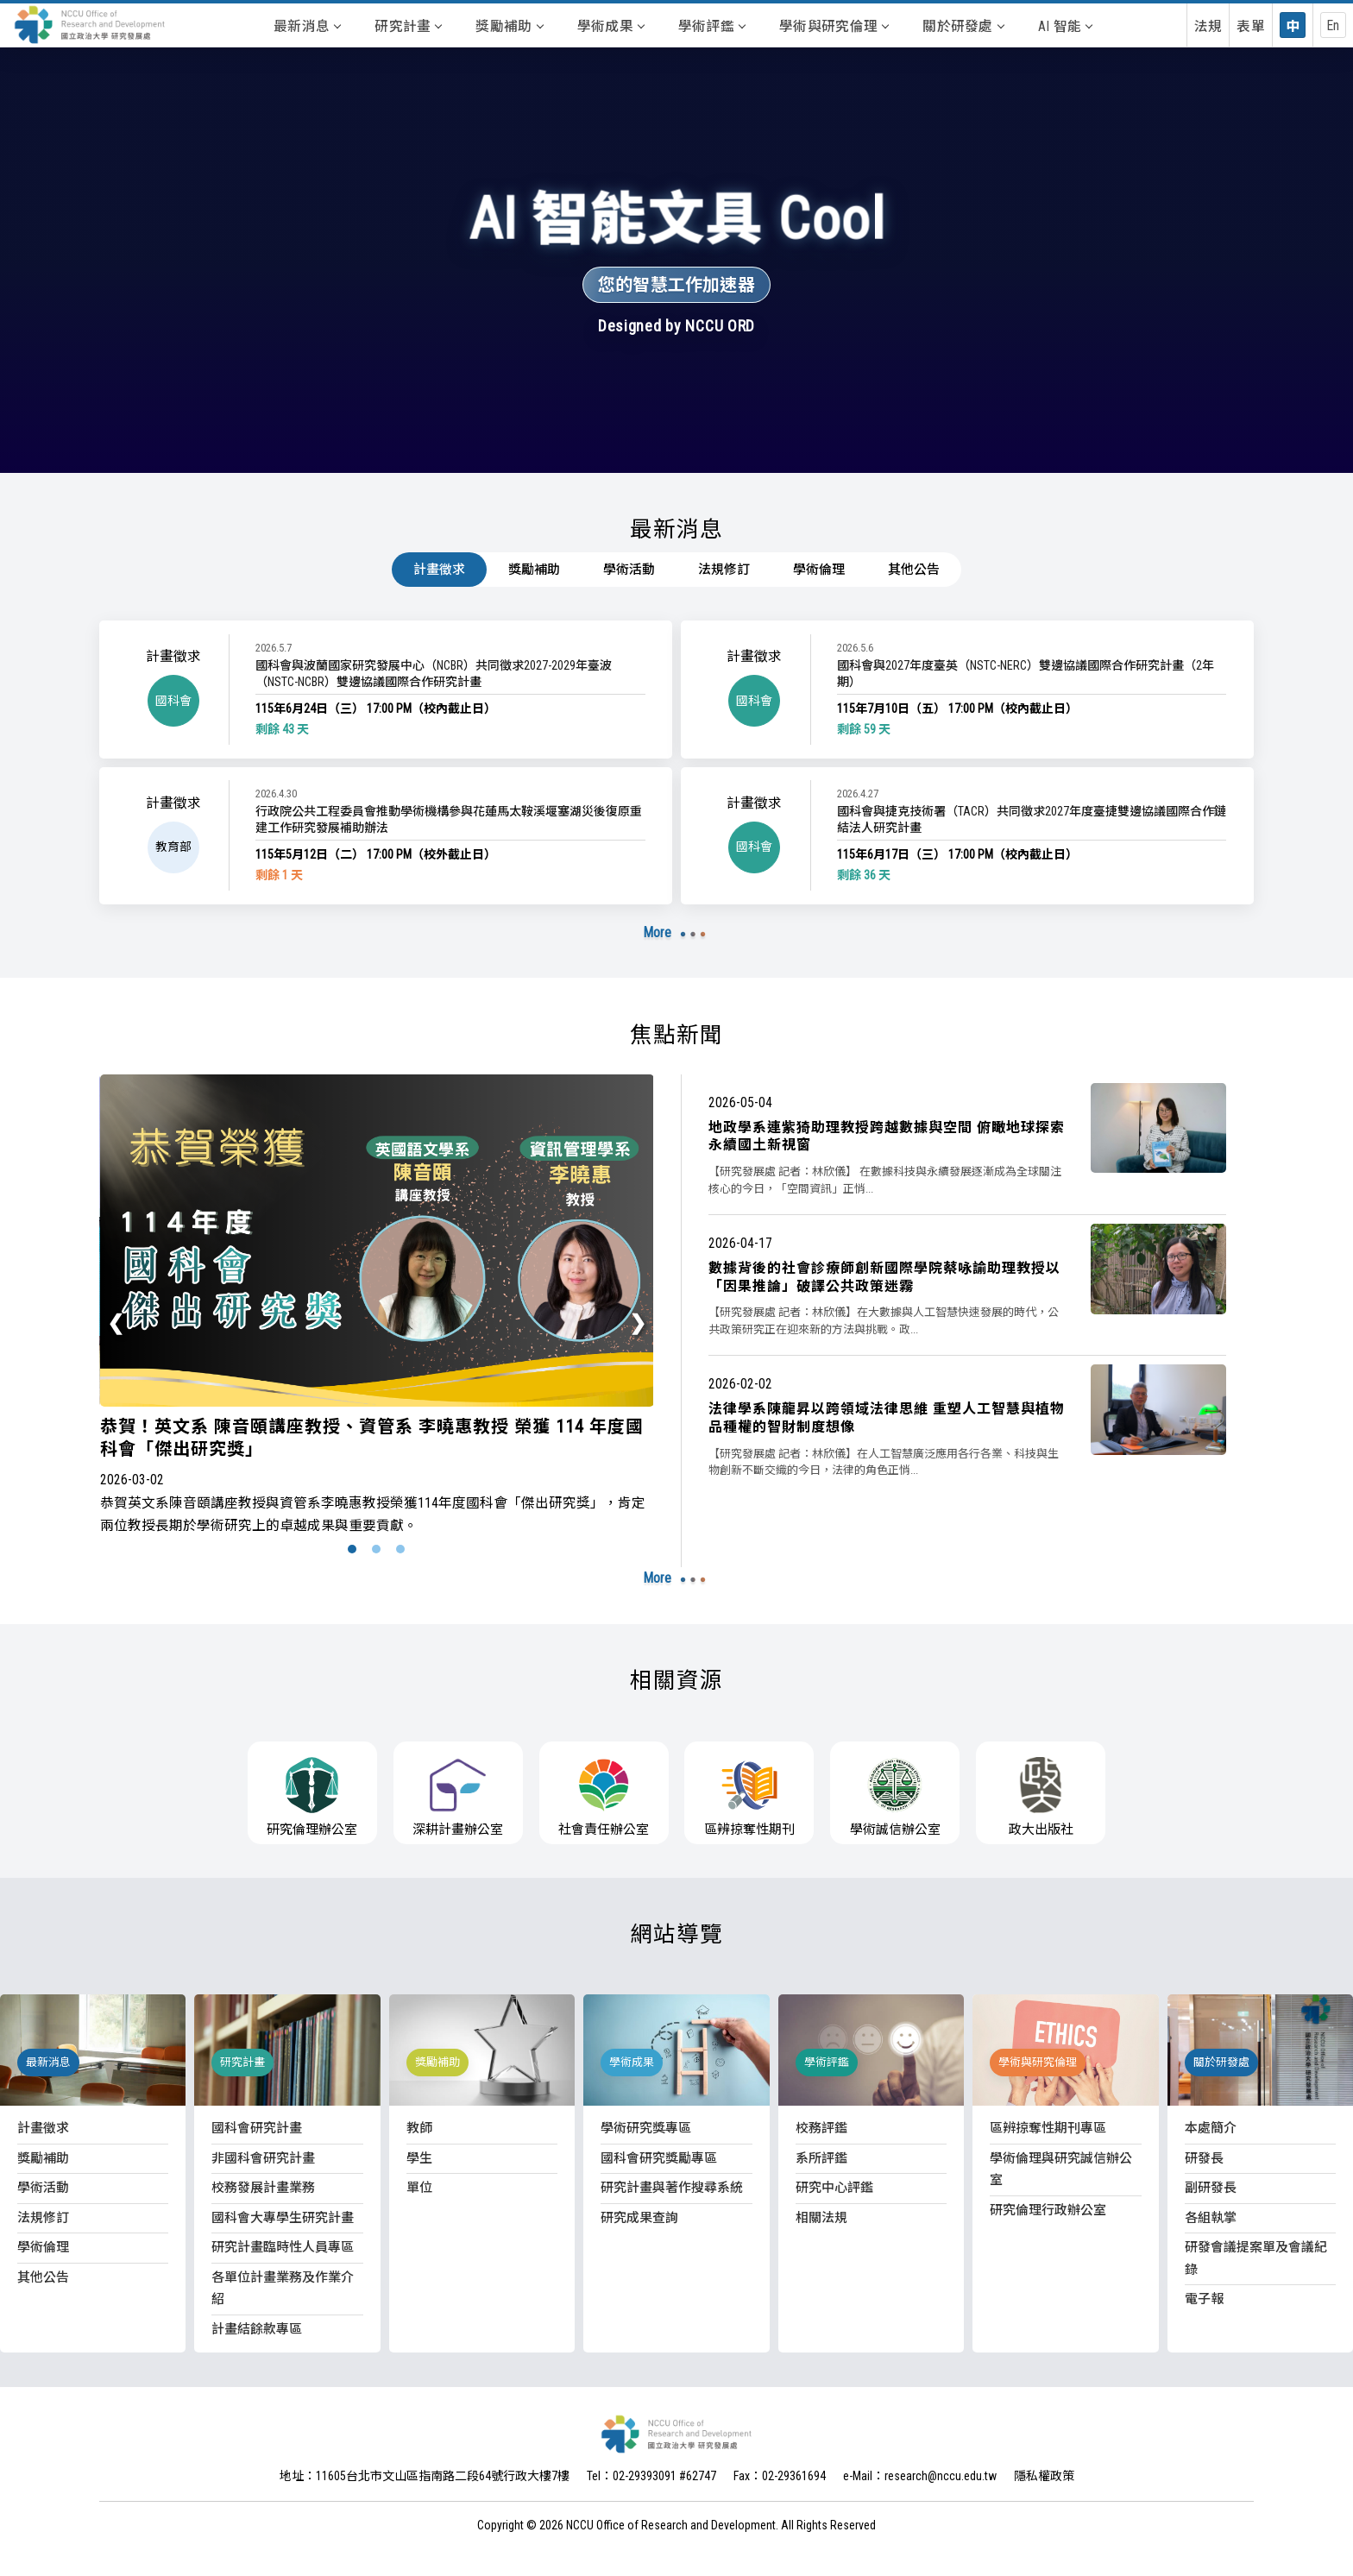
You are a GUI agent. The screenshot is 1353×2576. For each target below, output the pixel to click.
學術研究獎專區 (646, 2128)
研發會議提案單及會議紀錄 (1256, 2258)
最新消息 (307, 26)
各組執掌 (1211, 2218)
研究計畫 (407, 26)
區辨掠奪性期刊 (749, 1797)
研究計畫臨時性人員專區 (282, 2247)
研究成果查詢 (639, 2218)
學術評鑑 (711, 26)
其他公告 (914, 569)
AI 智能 (1065, 26)
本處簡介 (1211, 2128)
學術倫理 (819, 569)
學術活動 (629, 569)
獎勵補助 (508, 26)
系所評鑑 (821, 2158)
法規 (1208, 26)
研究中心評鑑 (834, 2187)
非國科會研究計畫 (263, 2158)
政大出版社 (1041, 1797)
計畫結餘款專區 (256, 2329)
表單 (1251, 26)
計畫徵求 (439, 569)
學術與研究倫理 (833, 26)
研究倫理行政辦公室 (1048, 2210)
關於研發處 (963, 26)
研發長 (1204, 2158)
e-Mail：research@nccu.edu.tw (920, 2476)
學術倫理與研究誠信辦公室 (1061, 2170)
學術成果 (610, 26)
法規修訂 (724, 569)
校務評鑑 (821, 2128)
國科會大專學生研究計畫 (282, 2218)
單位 (419, 2187)
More (657, 932)
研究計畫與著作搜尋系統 (672, 2187)
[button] (352, 1549)
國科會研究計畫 (256, 2128)
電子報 (1204, 2299)
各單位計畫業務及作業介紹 (282, 2289)
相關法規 (821, 2218)
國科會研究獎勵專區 (659, 2158)
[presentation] (116, 1323)
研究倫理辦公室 (312, 1797)
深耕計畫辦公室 (457, 1797)
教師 (419, 2128)
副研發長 (1211, 2187)
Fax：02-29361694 (779, 2476)
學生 (419, 2158)
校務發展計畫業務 (263, 2187)
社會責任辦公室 (603, 1797)
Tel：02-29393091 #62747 (651, 2476)
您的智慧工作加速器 (676, 284)
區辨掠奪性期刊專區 (1048, 2128)
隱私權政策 (1044, 2476)
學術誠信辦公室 (895, 1797)
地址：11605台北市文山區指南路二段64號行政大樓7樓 (425, 2476)
